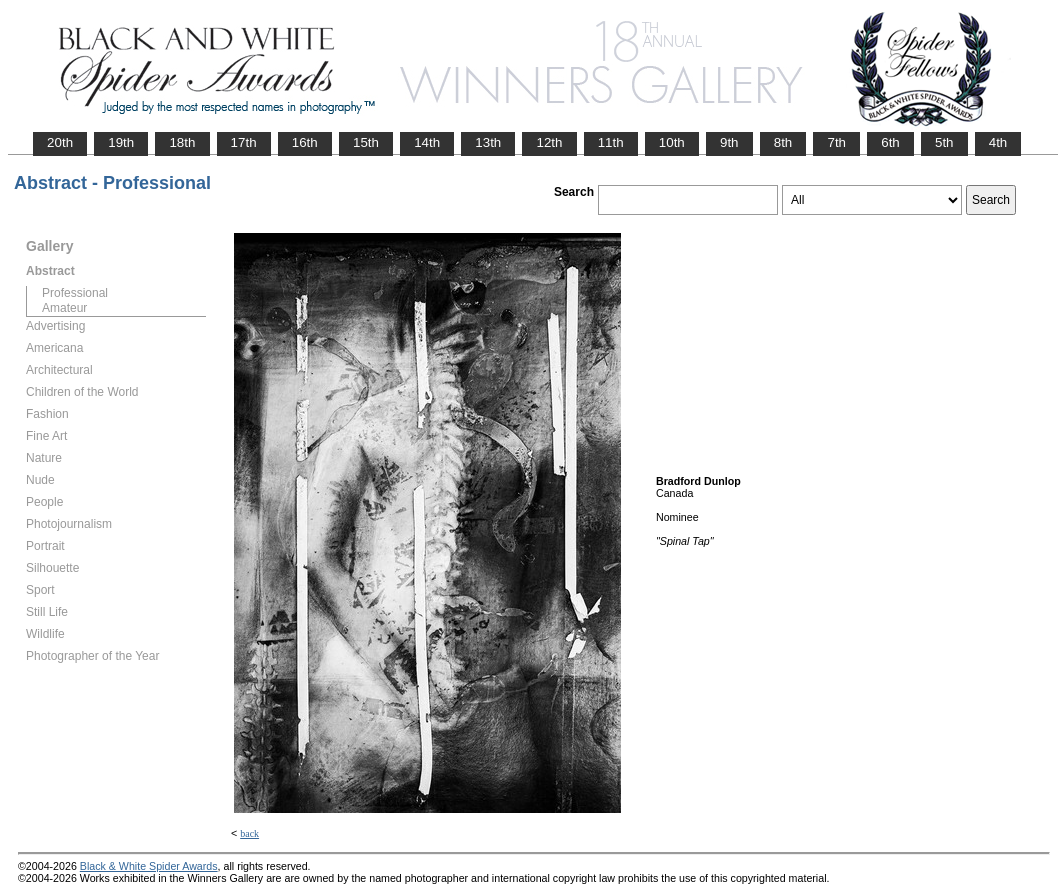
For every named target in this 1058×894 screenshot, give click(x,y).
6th (890, 142)
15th (366, 142)
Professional (75, 293)
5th (944, 142)
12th (549, 142)
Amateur (64, 308)
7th (836, 142)
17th (244, 142)
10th (672, 142)
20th (60, 142)
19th (121, 142)
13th (488, 142)
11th (611, 142)
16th (305, 142)
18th (182, 142)
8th (783, 142)
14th (427, 142)
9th (729, 142)
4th (998, 142)
